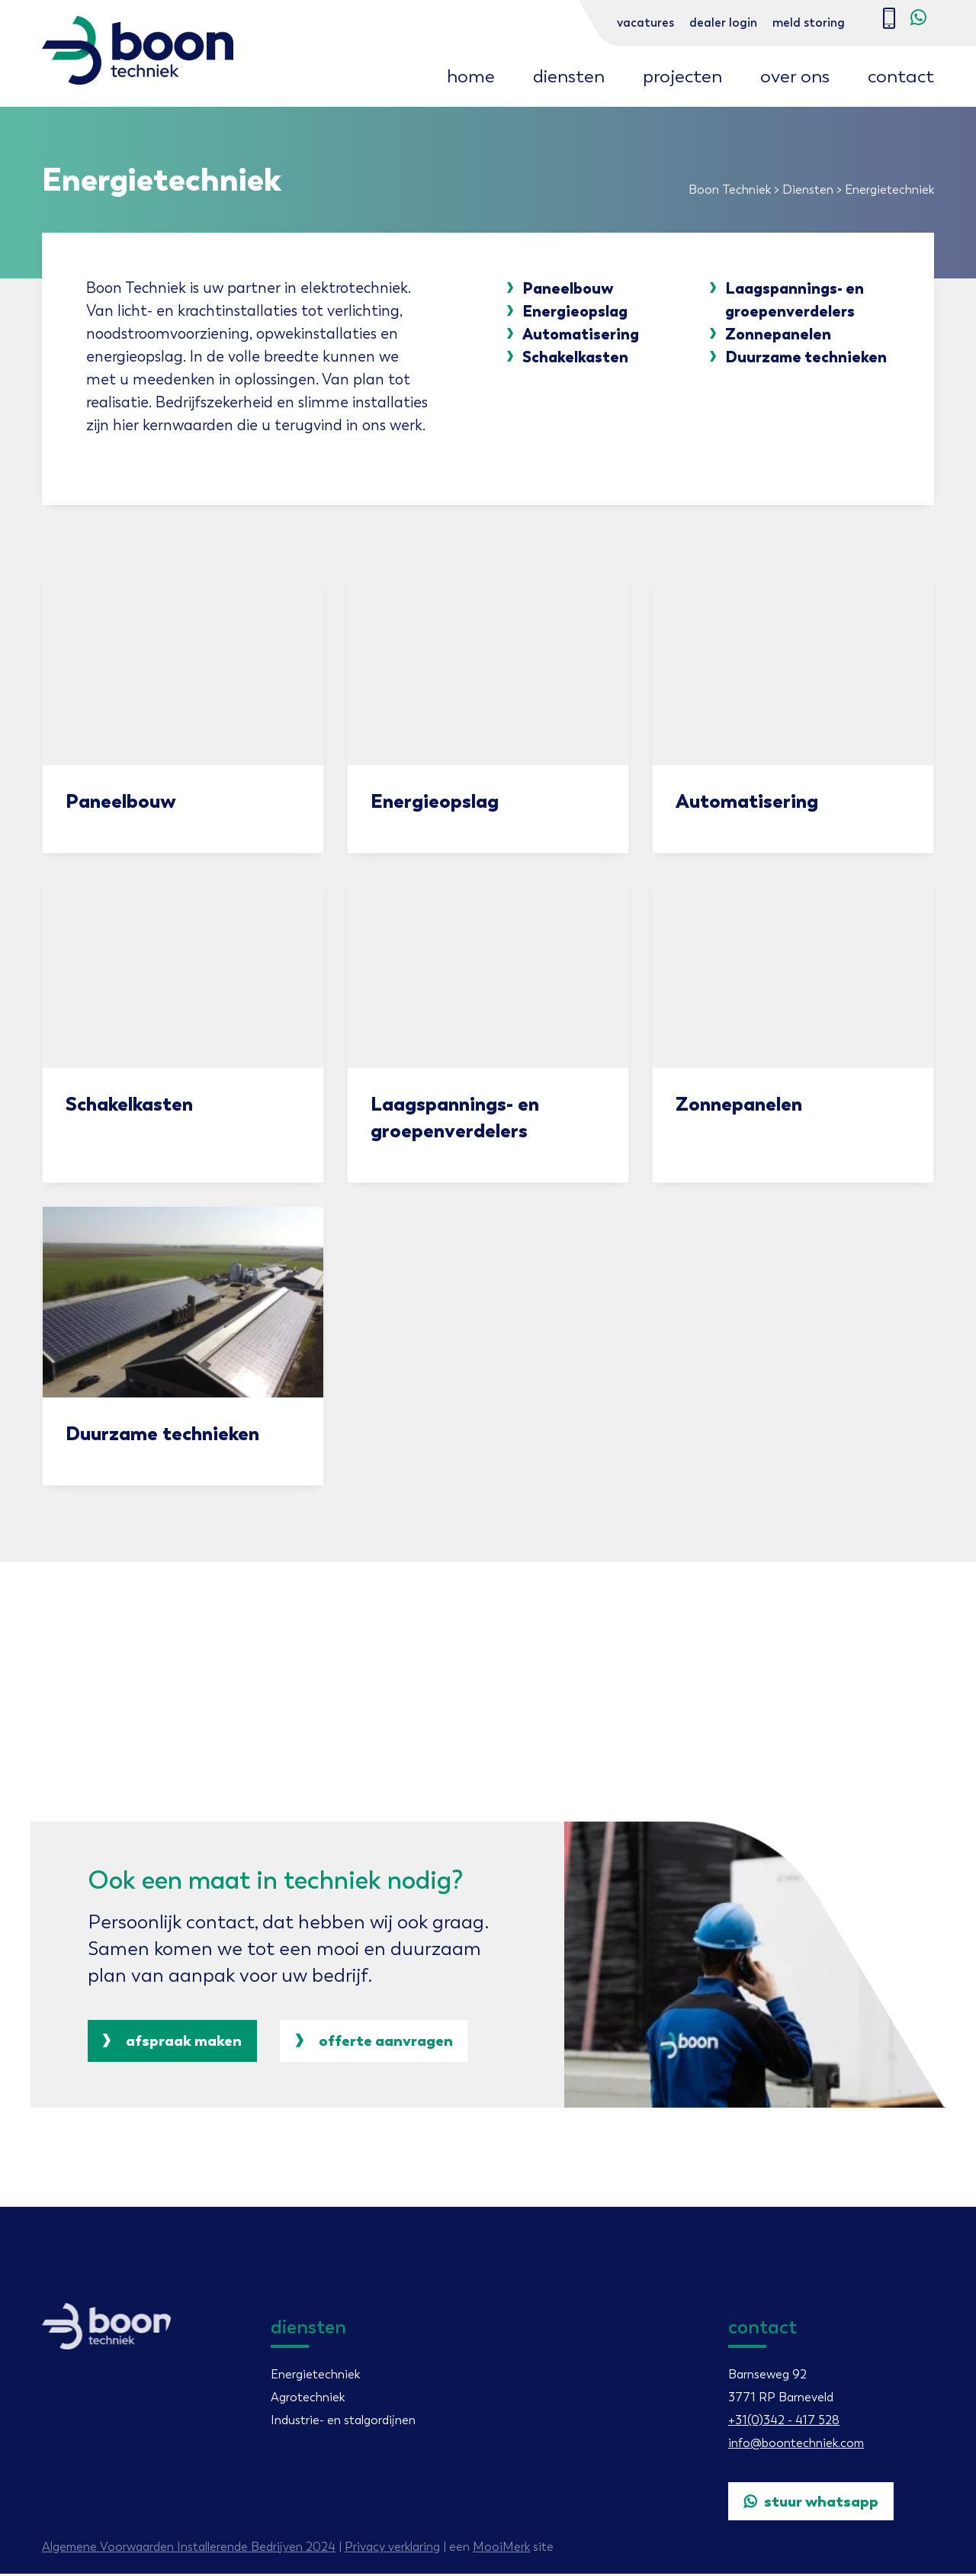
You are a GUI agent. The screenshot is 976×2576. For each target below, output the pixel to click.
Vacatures (645, 22)
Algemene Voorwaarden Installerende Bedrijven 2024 (189, 2549)
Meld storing (808, 22)
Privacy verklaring (392, 2549)
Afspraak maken (173, 2043)
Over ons (795, 76)
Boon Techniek (730, 189)
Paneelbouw (568, 289)
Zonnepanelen (777, 335)
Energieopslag (575, 312)
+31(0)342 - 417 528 (784, 2422)
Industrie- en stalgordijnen (343, 2422)
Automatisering (580, 335)
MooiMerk (501, 2549)
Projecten (682, 76)
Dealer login (723, 22)
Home (471, 76)
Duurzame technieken (805, 358)
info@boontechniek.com (796, 2445)
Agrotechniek (308, 2399)
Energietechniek (315, 2376)
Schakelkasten (575, 358)
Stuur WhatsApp (812, 2503)
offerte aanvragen (378, 2043)
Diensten (569, 76)
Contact (901, 76)
